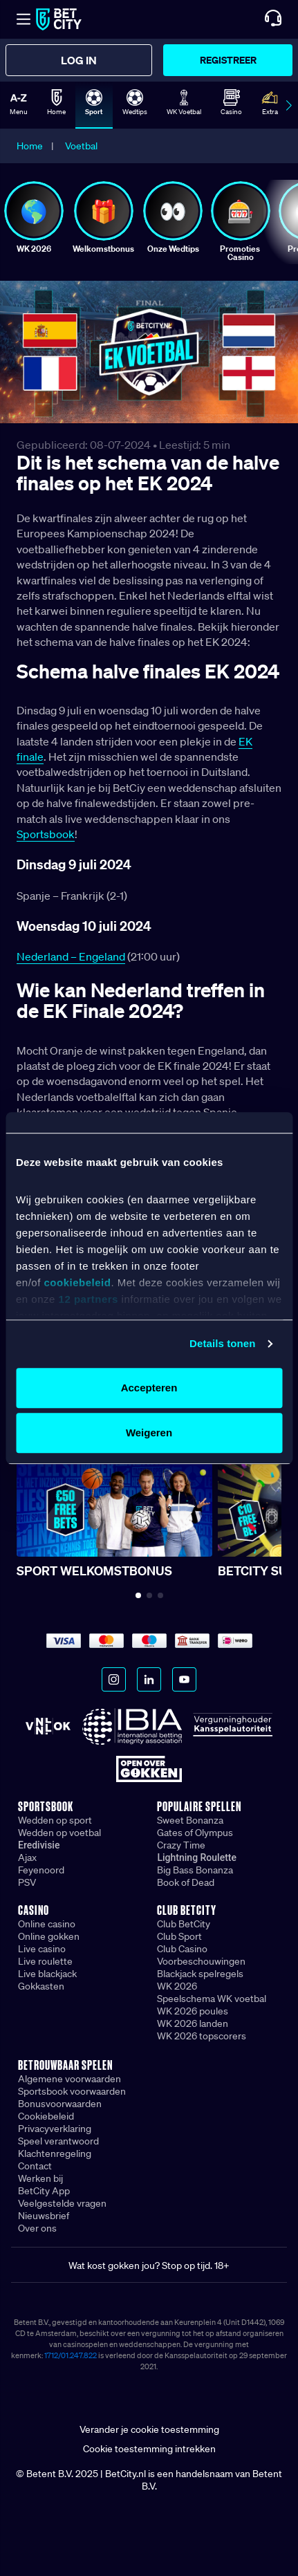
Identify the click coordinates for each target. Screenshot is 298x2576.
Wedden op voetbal (59, 1832)
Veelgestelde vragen (62, 2203)
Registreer (228, 59)
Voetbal (81, 146)
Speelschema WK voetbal (211, 1998)
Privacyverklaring (54, 2128)
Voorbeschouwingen (201, 1961)
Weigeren (149, 1432)
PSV (27, 1882)
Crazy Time (181, 1845)
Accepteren (149, 1387)
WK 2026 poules (192, 2011)
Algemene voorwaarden (69, 2079)
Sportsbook (46, 834)
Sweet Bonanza (190, 1820)
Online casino (46, 1924)
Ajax (27, 1857)
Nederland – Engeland (71, 956)
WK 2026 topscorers (201, 2036)
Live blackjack (47, 1973)
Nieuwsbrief (43, 2215)
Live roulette (45, 1961)
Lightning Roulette (196, 1857)
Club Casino (182, 1949)
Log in (79, 60)
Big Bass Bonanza (195, 1870)
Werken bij (40, 2178)
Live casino (42, 1949)
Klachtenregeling (54, 2153)
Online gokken (49, 1936)
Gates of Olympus (195, 1832)
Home (30, 146)
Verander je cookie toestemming (149, 2429)
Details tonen (222, 1343)
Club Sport (179, 1936)
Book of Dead (185, 1882)
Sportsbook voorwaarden (72, 2091)
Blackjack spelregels (200, 1973)
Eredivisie (38, 1845)
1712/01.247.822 (70, 2355)
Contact (35, 2166)
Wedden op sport (55, 1820)
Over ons (37, 2228)
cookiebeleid (77, 1283)
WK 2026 (177, 1986)
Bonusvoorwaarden (60, 2103)
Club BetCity (183, 1924)
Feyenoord (41, 1870)
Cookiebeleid (46, 2116)
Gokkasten (41, 1986)
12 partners (88, 1300)
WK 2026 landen (192, 2023)
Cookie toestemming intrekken (149, 2449)
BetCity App (44, 2191)
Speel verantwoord (58, 2141)
